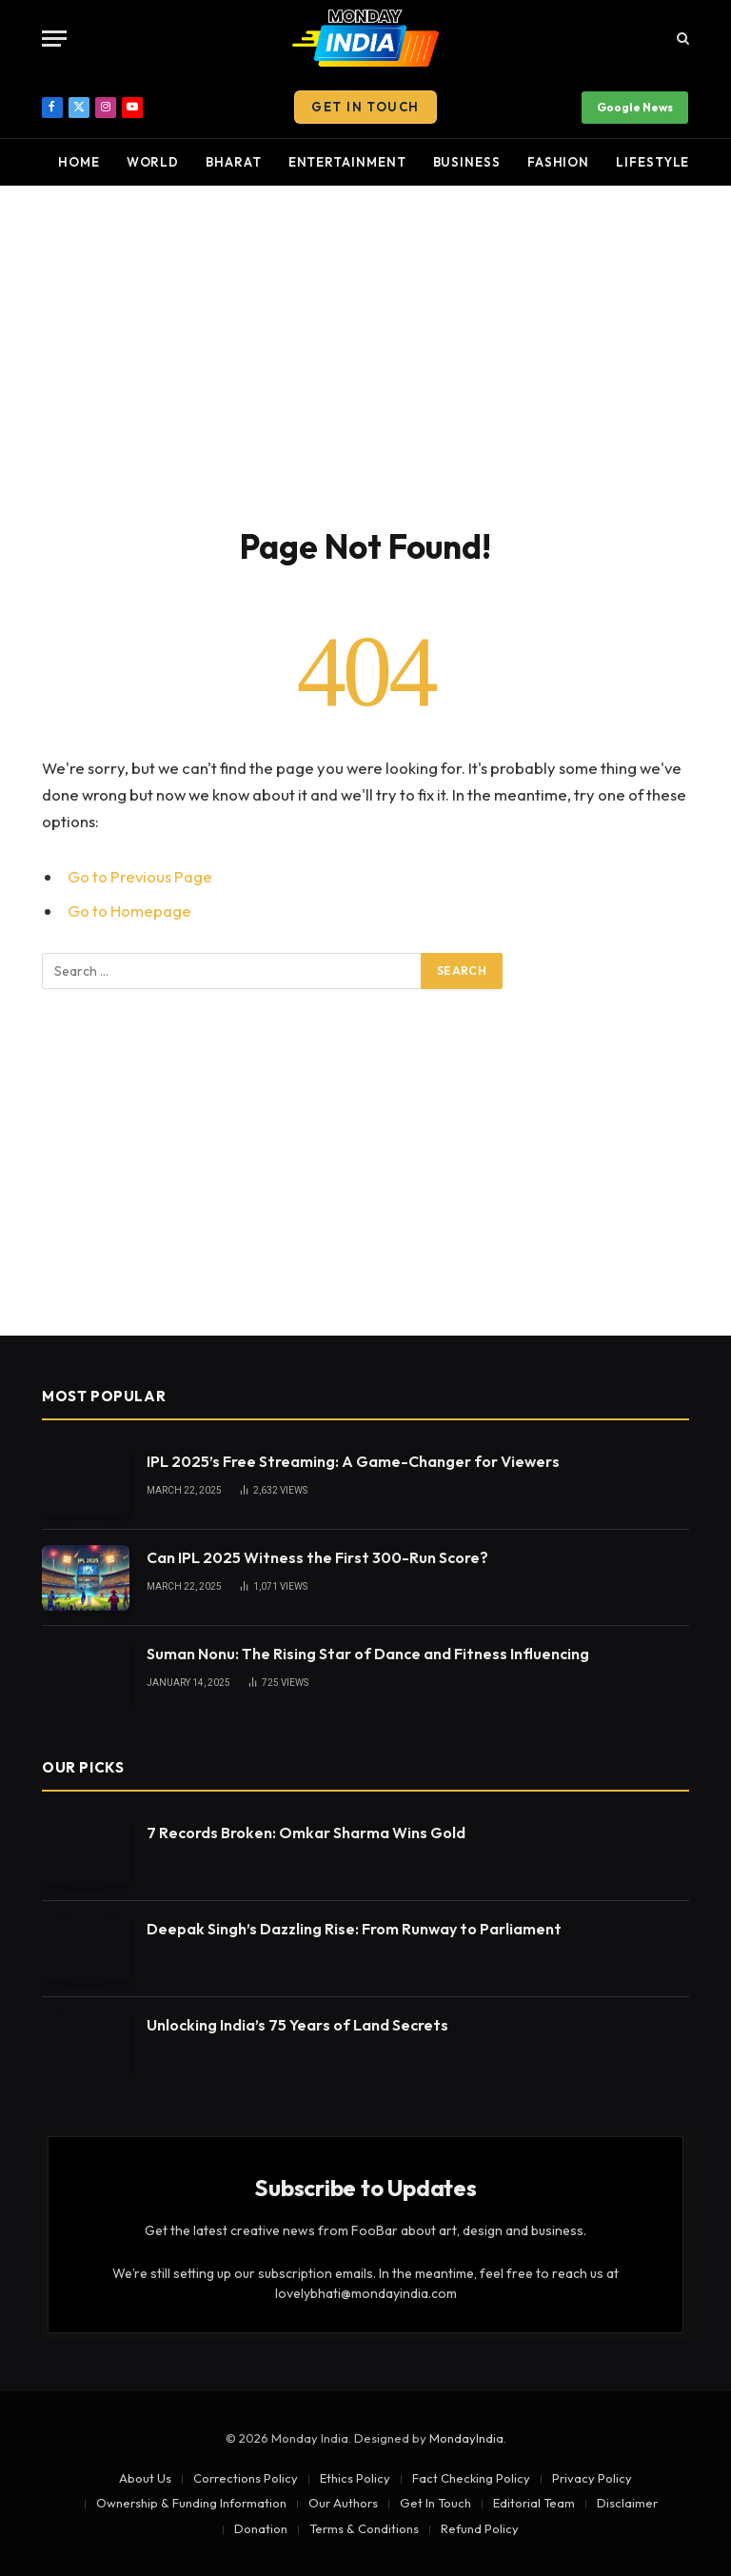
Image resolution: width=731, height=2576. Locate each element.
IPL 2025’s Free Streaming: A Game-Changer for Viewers (353, 1461)
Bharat (233, 161)
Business (467, 161)
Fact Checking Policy (471, 2478)
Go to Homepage (129, 911)
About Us (145, 2478)
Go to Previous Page (140, 876)
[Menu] (54, 38)
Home (79, 161)
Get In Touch (365, 106)
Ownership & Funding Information (191, 2502)
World (153, 161)
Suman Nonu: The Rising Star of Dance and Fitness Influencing (368, 1653)
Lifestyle (652, 161)
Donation (260, 2528)
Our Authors (343, 2502)
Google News (635, 107)
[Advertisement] (365, 352)
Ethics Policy (355, 2478)
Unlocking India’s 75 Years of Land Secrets (297, 2024)
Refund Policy (480, 2528)
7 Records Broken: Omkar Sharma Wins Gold (306, 1832)
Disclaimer (627, 2502)
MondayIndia (466, 2438)
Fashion (558, 161)
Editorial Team (534, 2502)
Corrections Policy (245, 2478)
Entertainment (347, 161)
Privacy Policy (592, 2478)
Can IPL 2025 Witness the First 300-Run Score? (317, 1557)
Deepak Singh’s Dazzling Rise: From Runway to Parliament (354, 1928)
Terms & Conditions (364, 2528)
